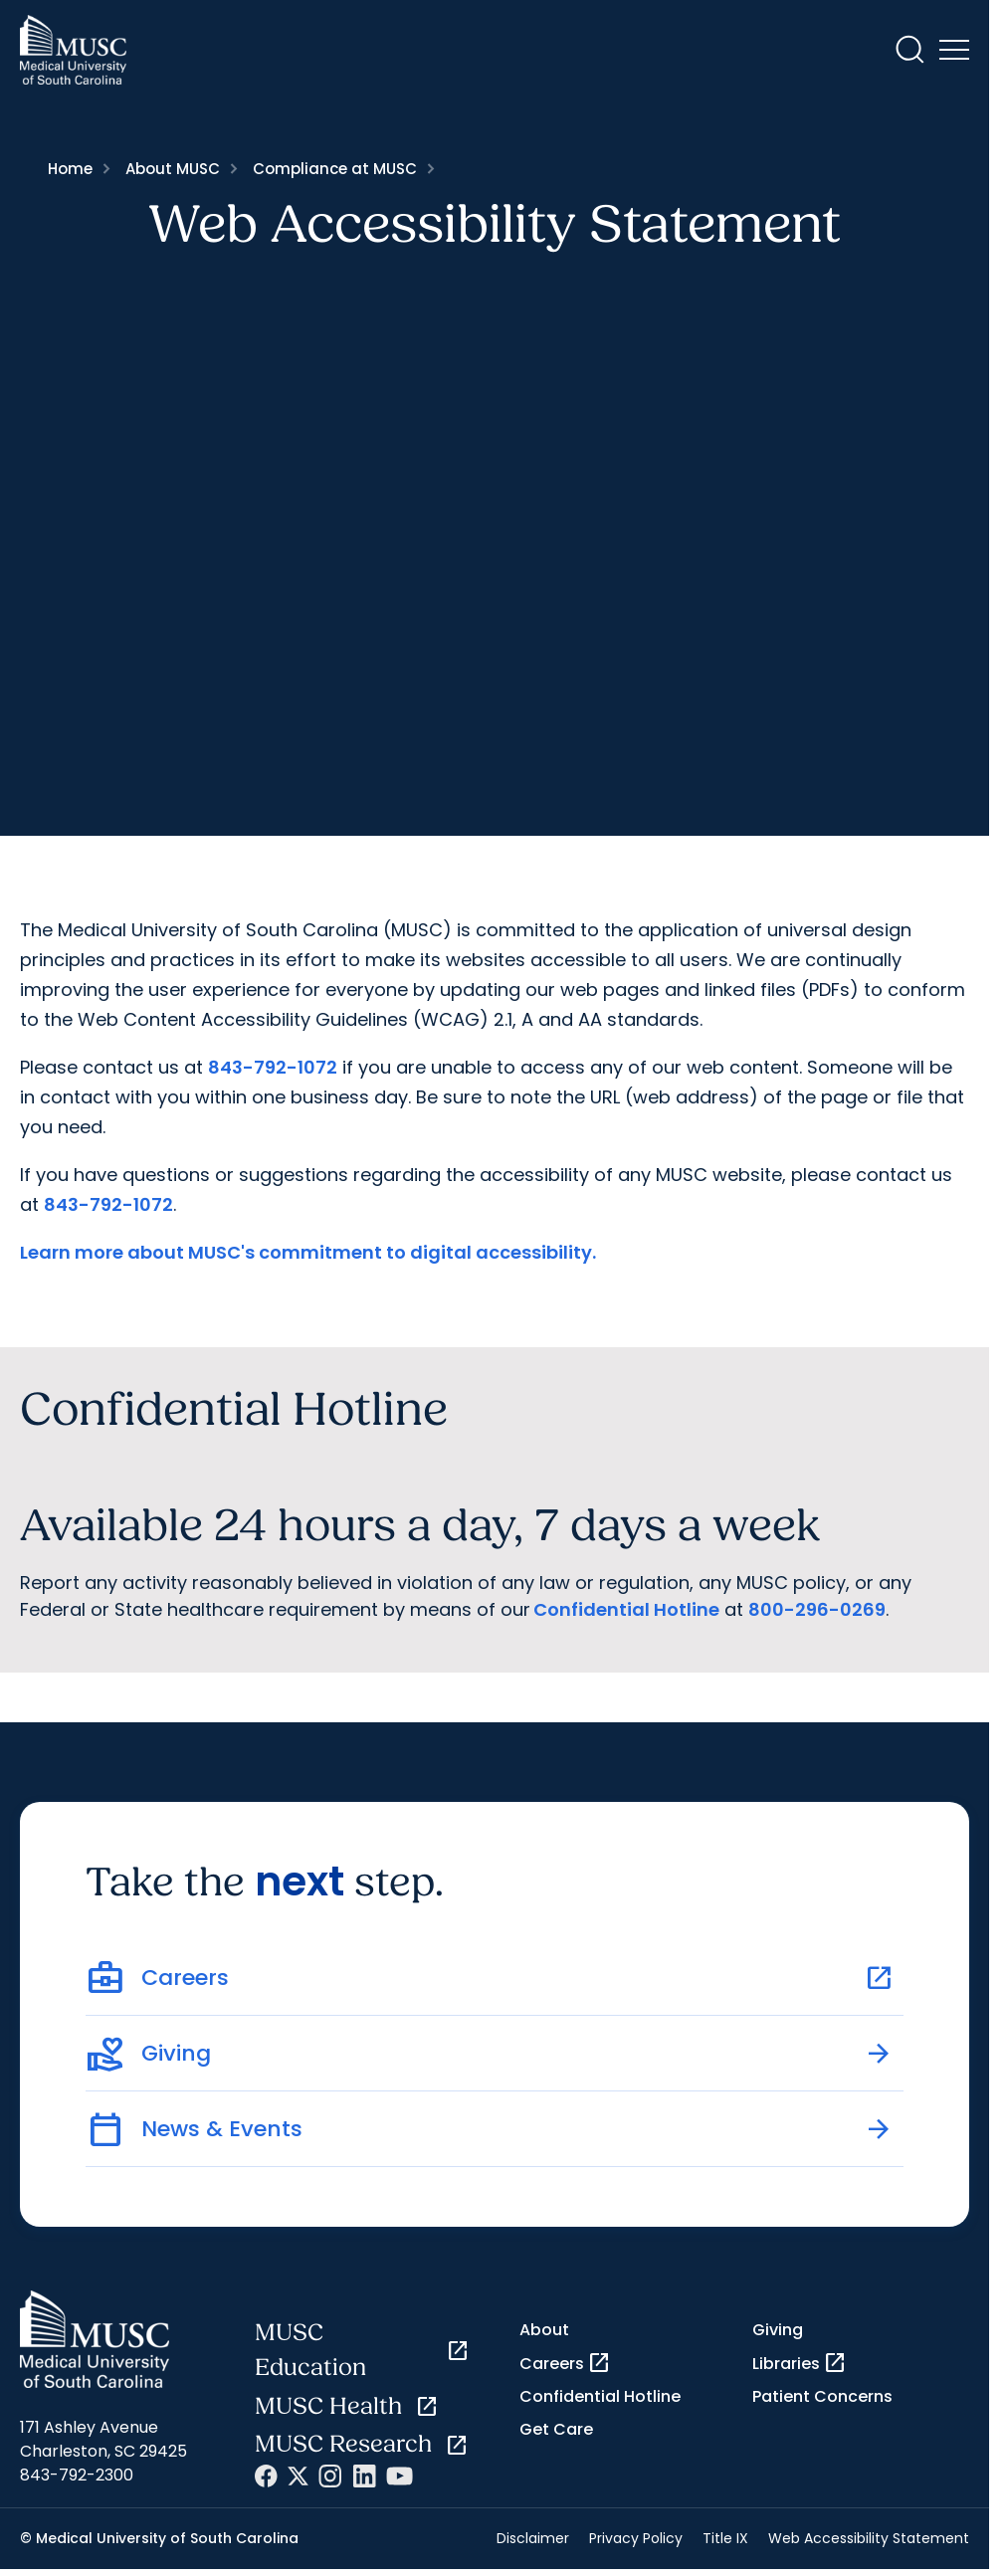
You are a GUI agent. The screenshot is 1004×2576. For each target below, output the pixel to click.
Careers (565, 2363)
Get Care (556, 2429)
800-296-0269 (817, 1609)
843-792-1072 (272, 1067)
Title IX (725, 2538)
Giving (777, 2329)
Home (70, 168)
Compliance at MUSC (335, 168)
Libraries (799, 2363)
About (544, 2329)
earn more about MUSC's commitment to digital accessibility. (312, 1252)
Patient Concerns (822, 2396)
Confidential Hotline (626, 1609)
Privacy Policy (636, 2538)
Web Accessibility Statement (868, 2538)
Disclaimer (533, 2538)
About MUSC (172, 168)
